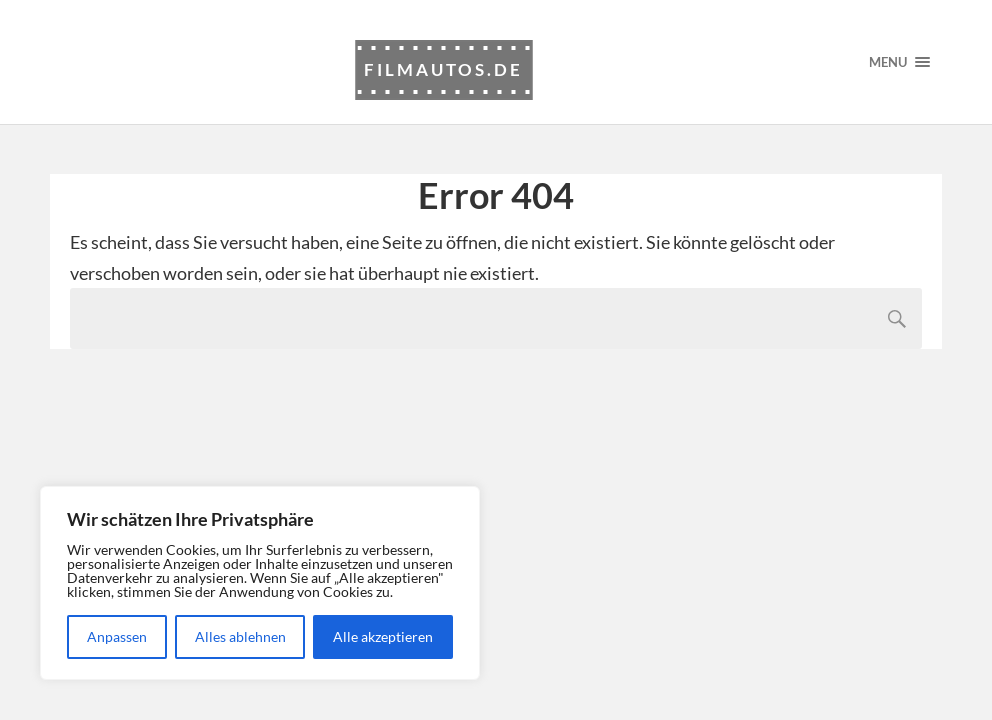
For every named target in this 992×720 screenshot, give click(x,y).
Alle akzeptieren (383, 636)
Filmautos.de (443, 69)
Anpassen (117, 636)
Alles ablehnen (240, 636)
